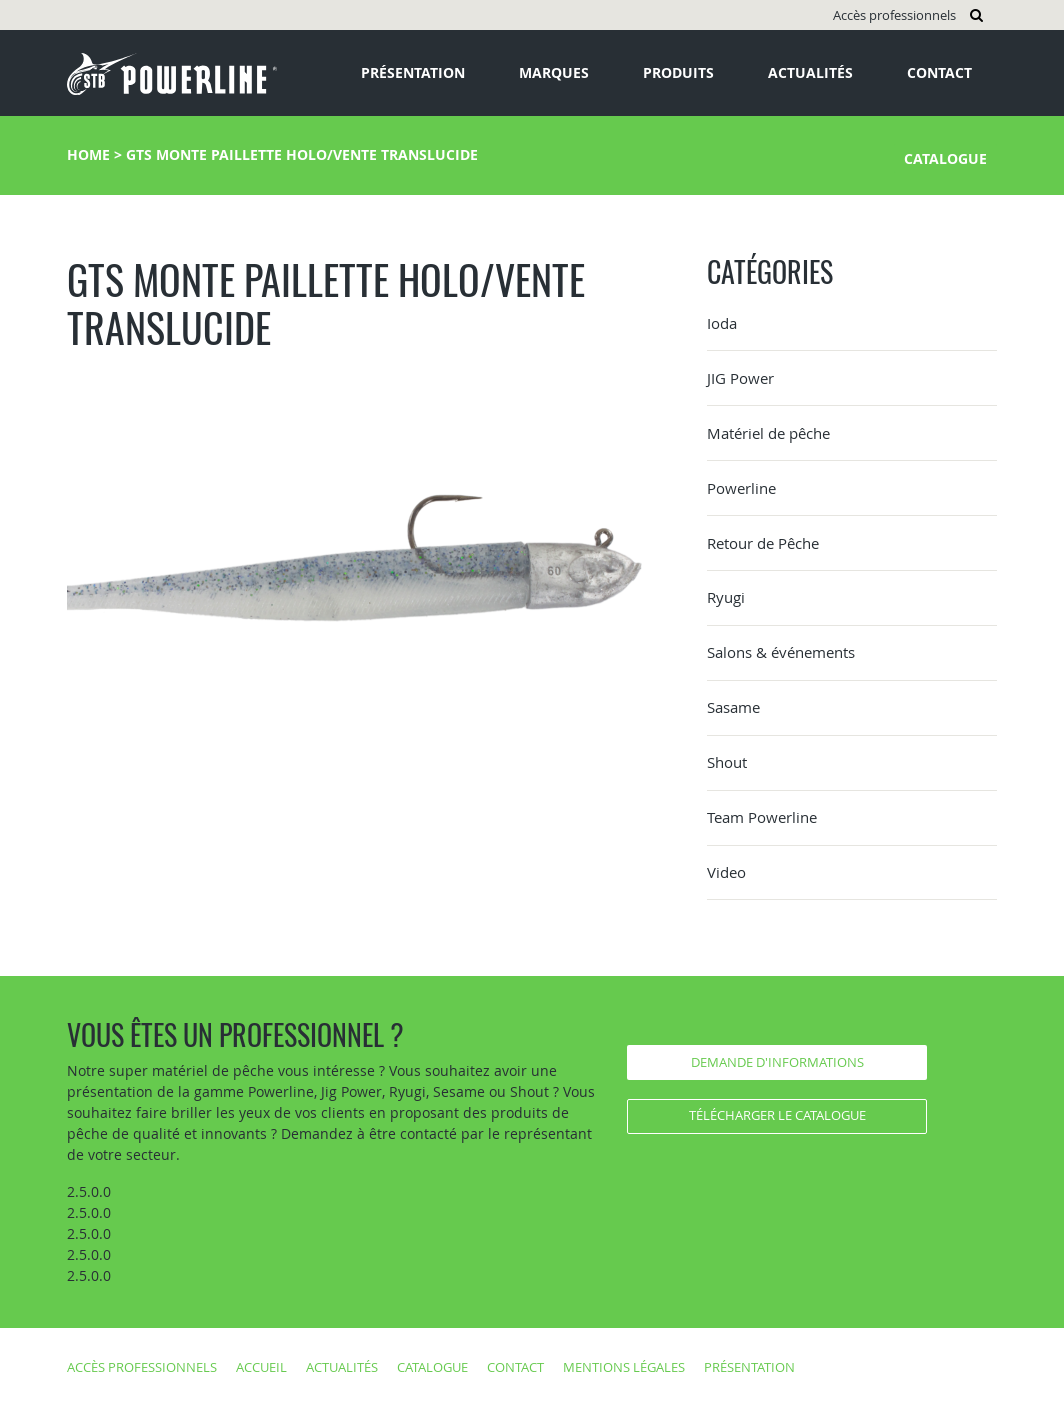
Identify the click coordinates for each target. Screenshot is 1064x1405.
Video (726, 872)
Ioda (722, 323)
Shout (727, 762)
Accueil (261, 1367)
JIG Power (740, 378)
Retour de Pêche (763, 543)
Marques (554, 72)
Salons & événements (781, 652)
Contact (939, 72)
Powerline (741, 488)
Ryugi (726, 597)
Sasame (733, 707)
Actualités (810, 72)
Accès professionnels (894, 15)
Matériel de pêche (768, 433)
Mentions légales (624, 1367)
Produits (678, 72)
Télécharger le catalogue (777, 1115)
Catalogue (945, 158)
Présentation (413, 72)
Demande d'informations (777, 1062)
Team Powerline (762, 817)
